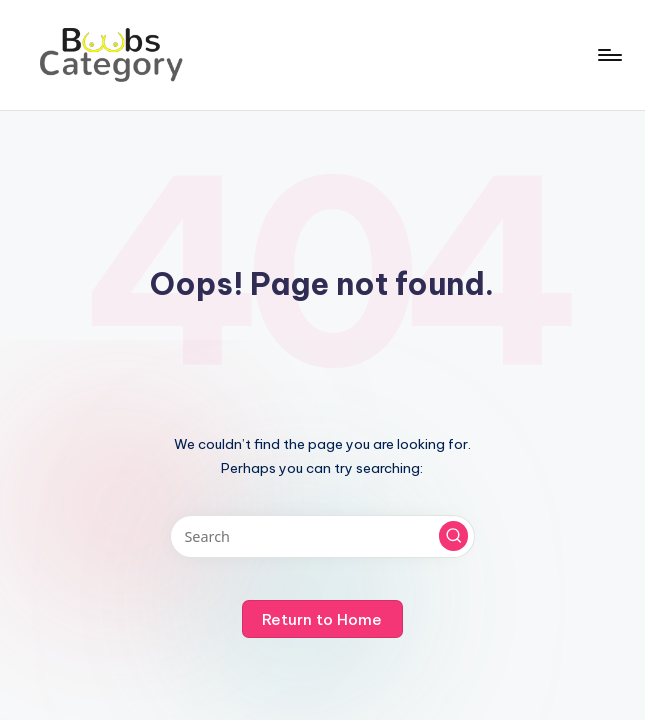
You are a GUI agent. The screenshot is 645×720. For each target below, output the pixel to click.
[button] (454, 536)
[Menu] (608, 55)
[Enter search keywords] (322, 536)
